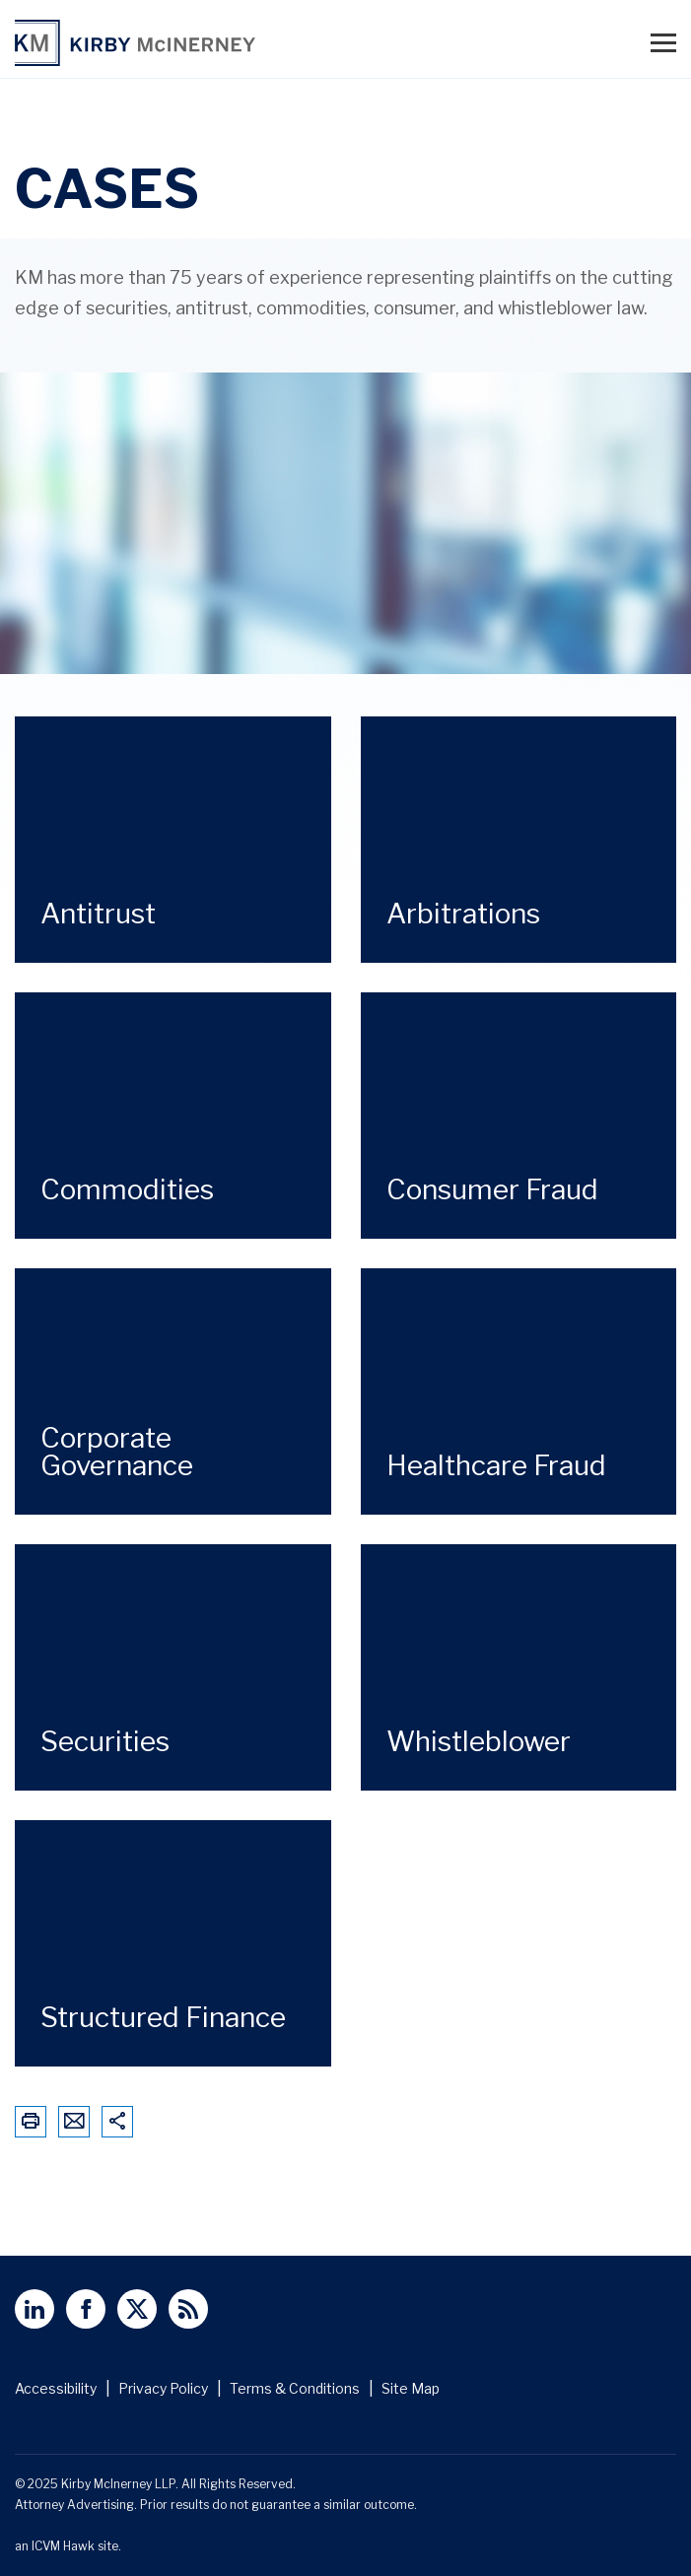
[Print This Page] (30, 2122)
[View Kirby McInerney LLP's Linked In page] (34, 2309)
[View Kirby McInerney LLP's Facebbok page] (85, 2309)
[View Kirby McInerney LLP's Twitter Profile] (137, 2309)
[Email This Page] (74, 2122)
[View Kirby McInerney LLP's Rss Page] (188, 2309)
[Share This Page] (117, 2122)
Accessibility (56, 2388)
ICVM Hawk (63, 2546)
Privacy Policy (163, 2388)
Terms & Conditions (295, 2388)
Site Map (410, 2388)
